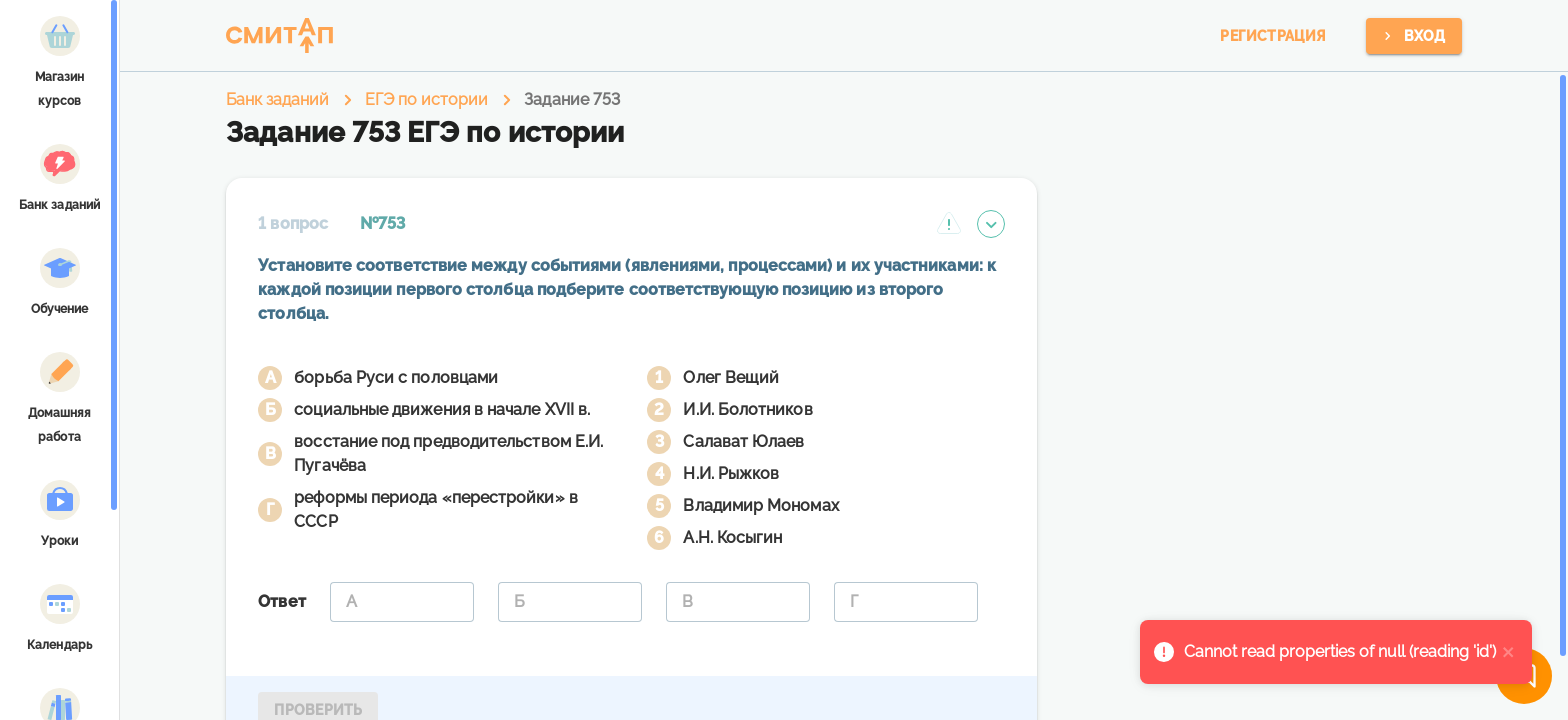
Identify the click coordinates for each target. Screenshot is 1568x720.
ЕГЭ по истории (426, 99)
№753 (382, 223)
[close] (1509, 652)
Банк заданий (277, 99)
